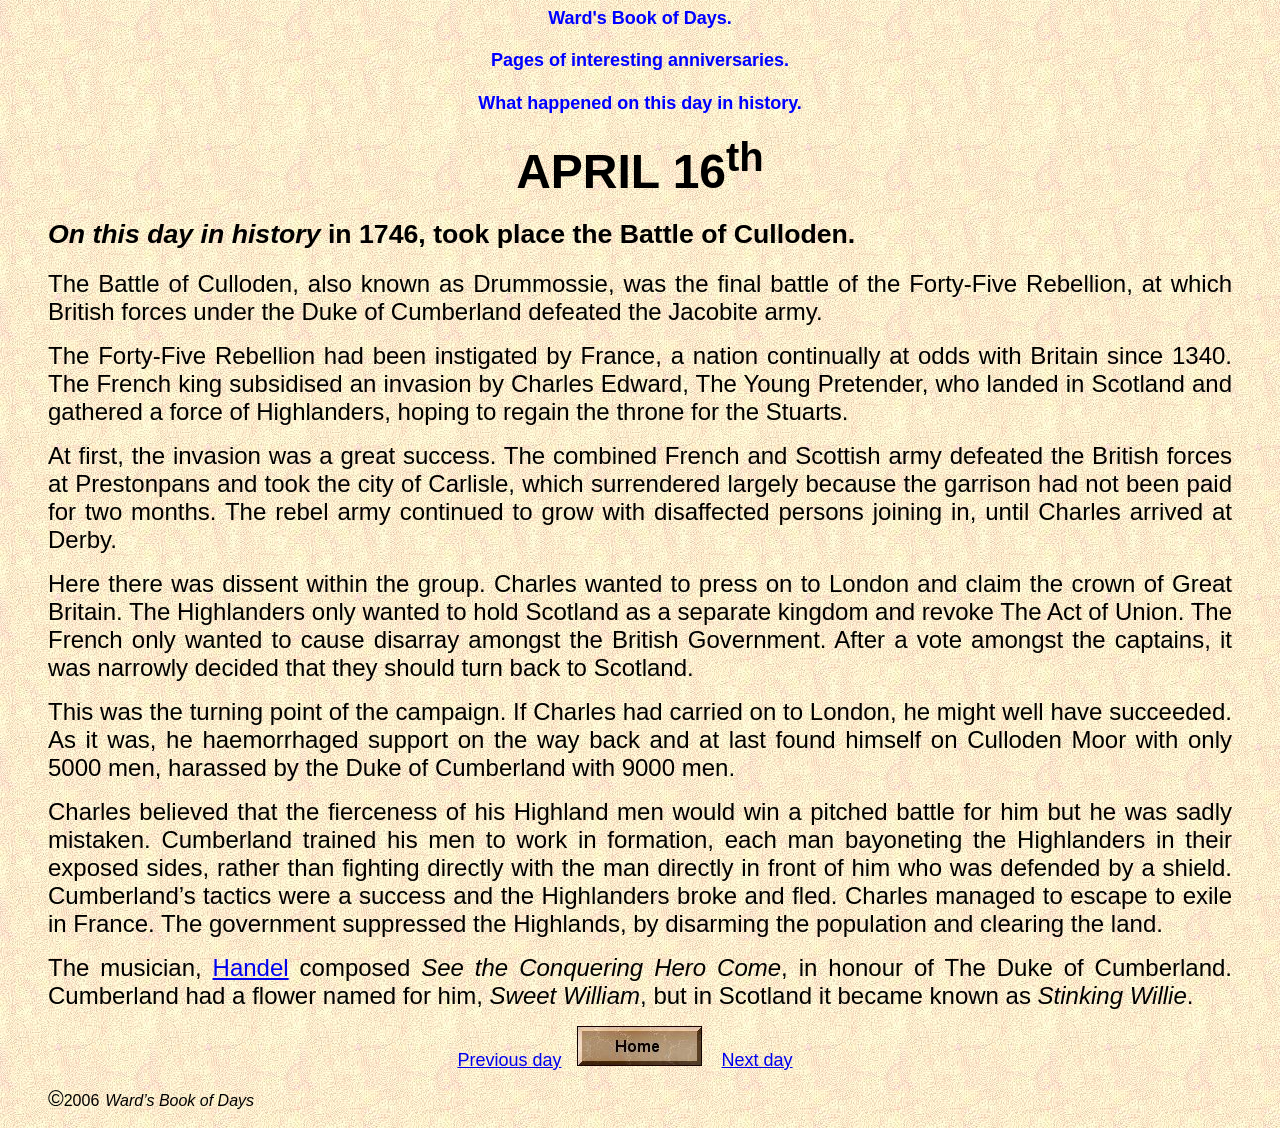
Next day (757, 1060)
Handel (251, 967)
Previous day (509, 1060)
